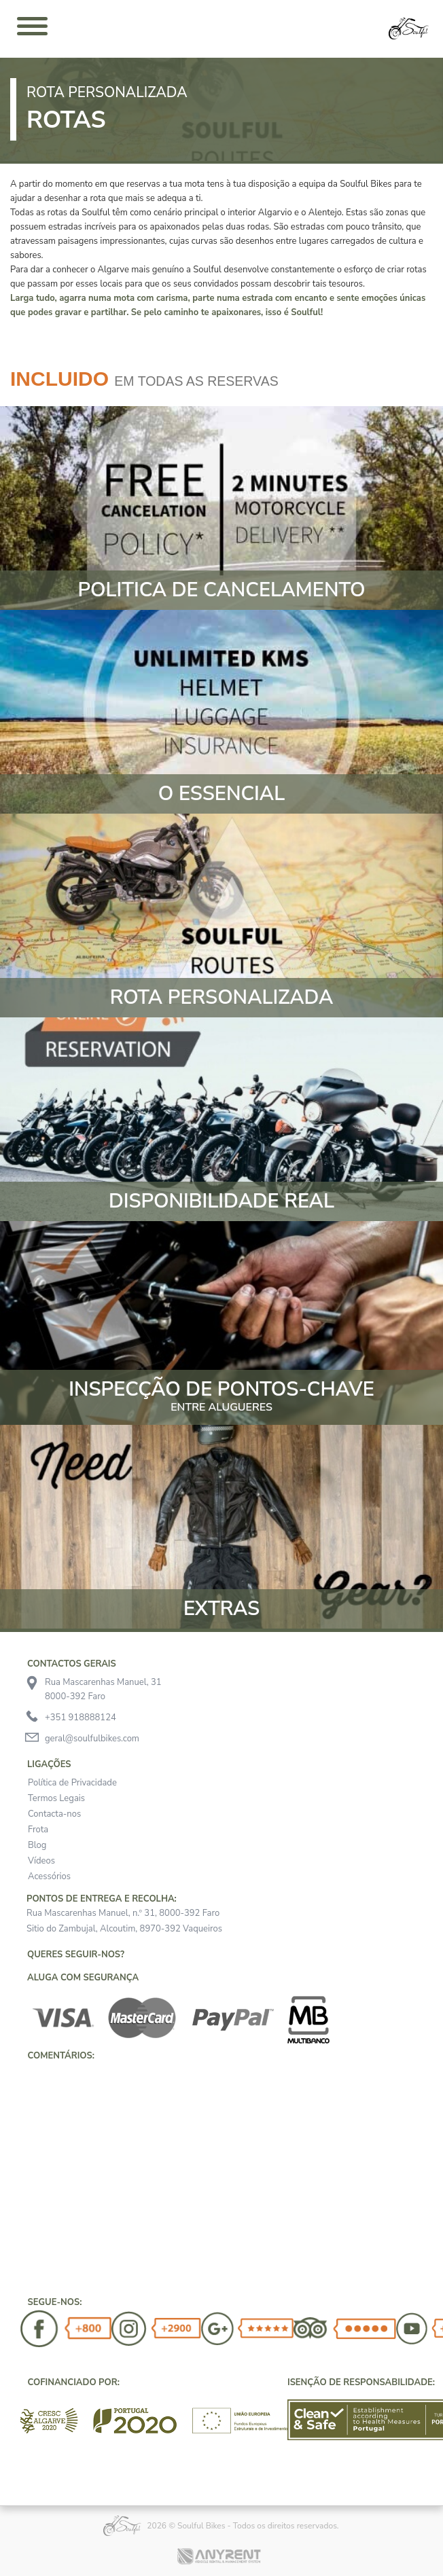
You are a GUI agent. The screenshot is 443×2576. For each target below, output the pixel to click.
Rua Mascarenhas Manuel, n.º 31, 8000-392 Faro (122, 1913)
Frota (38, 1830)
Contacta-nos (54, 1814)
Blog (37, 1845)
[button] (20, 2077)
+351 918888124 (80, 1717)
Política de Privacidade (72, 1783)
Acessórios (49, 1876)
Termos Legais (56, 1798)
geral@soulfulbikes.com (92, 1739)
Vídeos (41, 1861)
